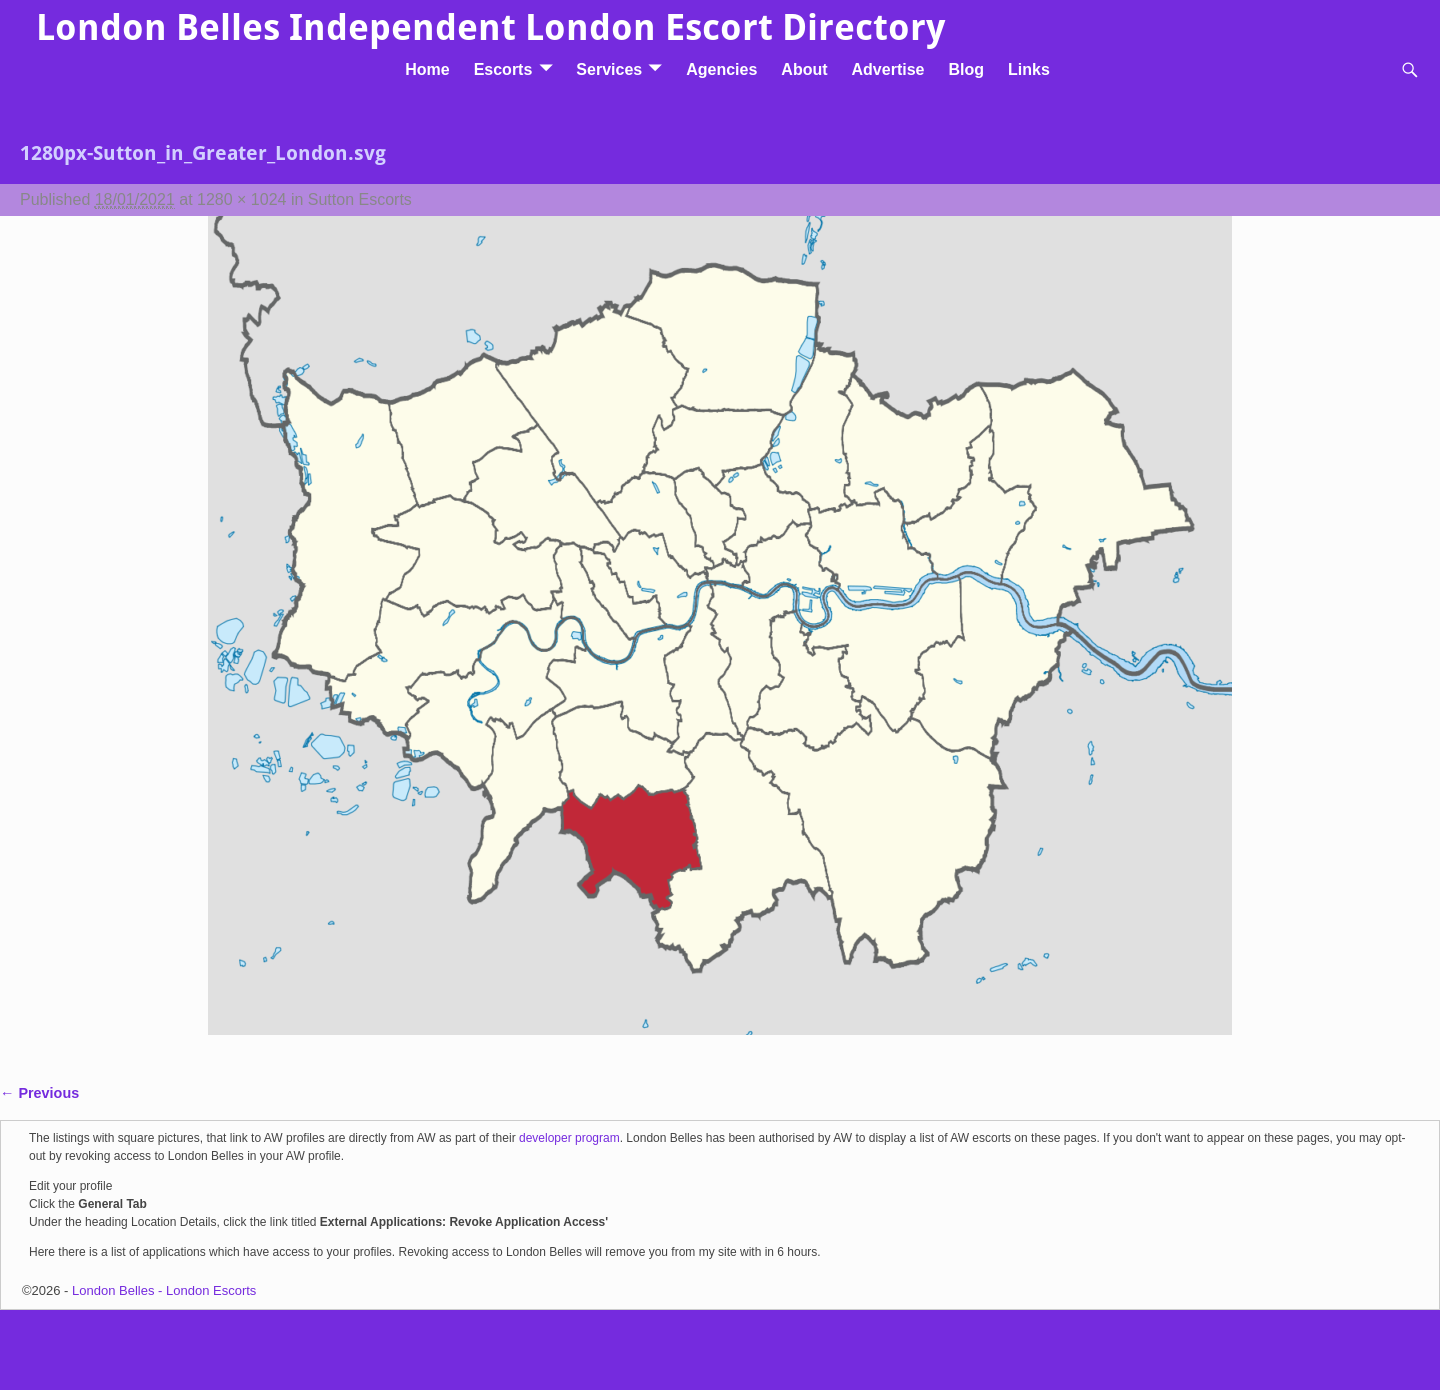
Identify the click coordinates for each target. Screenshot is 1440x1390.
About (804, 69)
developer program (569, 1138)
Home (427, 69)
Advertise (888, 69)
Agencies (721, 69)
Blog (966, 69)
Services (609, 69)
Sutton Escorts (360, 199)
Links (1029, 69)
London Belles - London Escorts (164, 1290)
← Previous (39, 1093)
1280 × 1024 (241, 199)
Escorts (503, 69)
